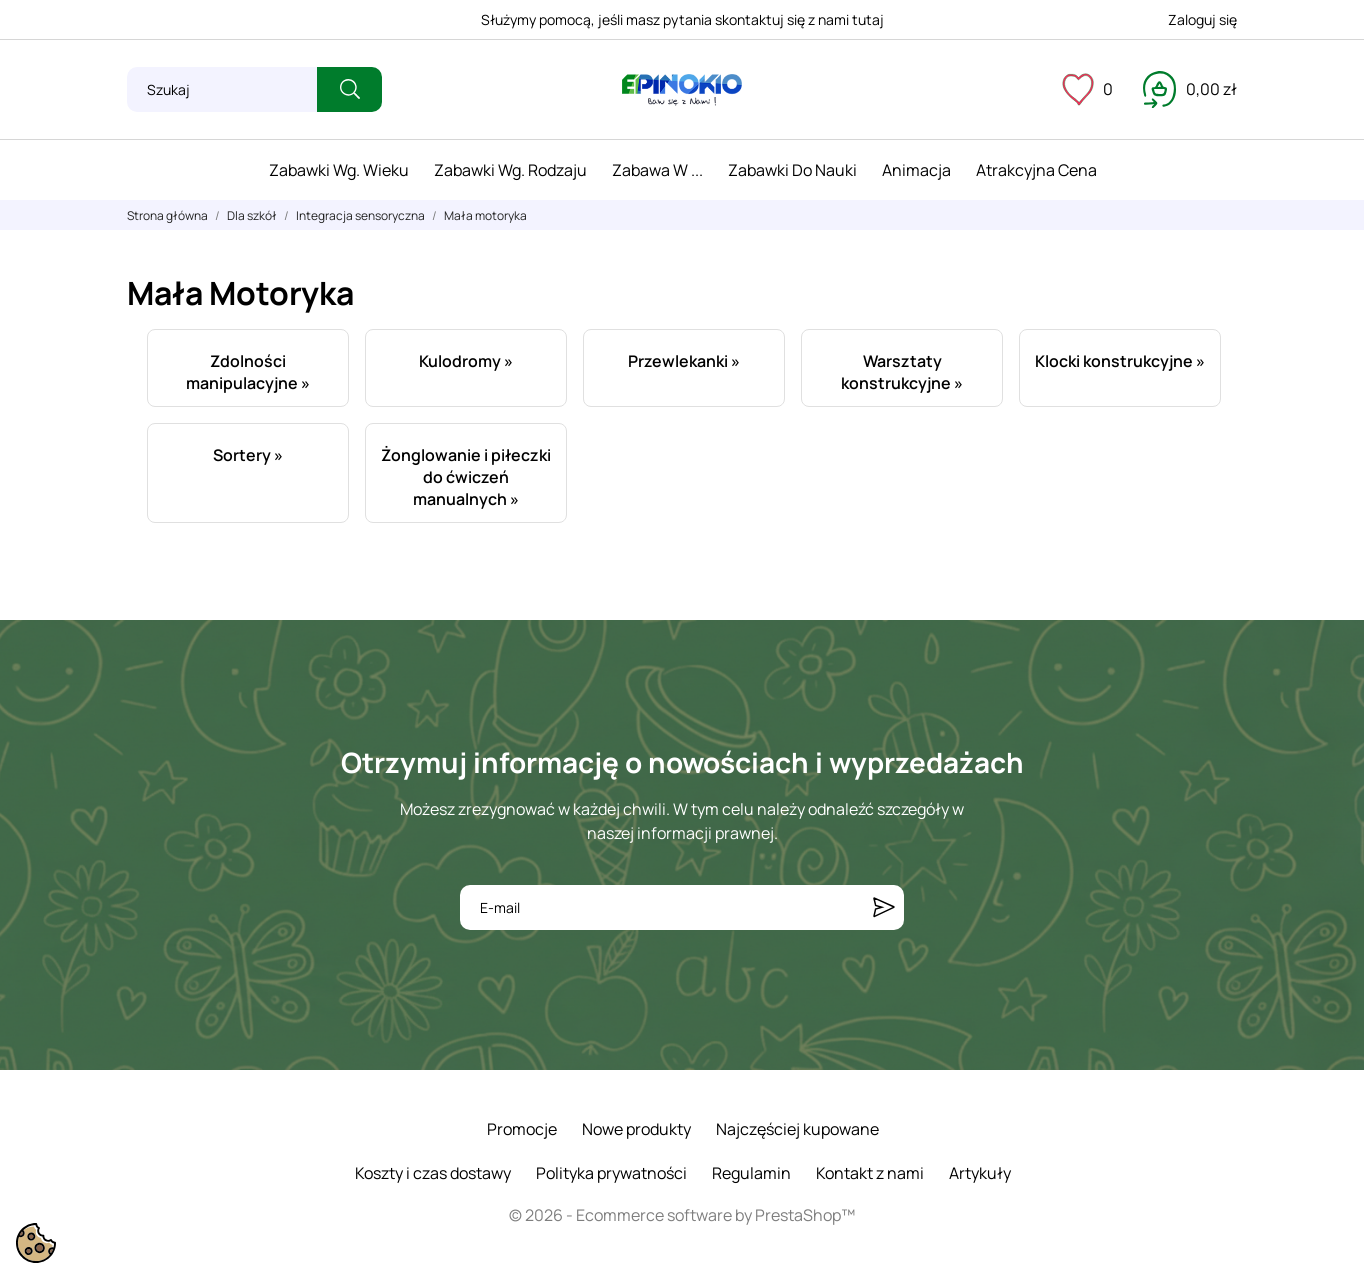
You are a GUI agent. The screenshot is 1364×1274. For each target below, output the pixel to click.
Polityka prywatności (611, 1173)
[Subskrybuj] (884, 907)
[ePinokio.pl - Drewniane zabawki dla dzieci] (682, 90)
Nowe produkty (636, 1129)
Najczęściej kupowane (797, 1129)
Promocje (522, 1129)
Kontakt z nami (870, 1173)
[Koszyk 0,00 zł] (1190, 89)
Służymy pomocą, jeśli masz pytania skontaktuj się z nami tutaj (682, 19)
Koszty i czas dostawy (433, 1173)
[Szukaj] (222, 89)
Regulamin (751, 1173)
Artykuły (980, 1173)
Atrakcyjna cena (1036, 170)
